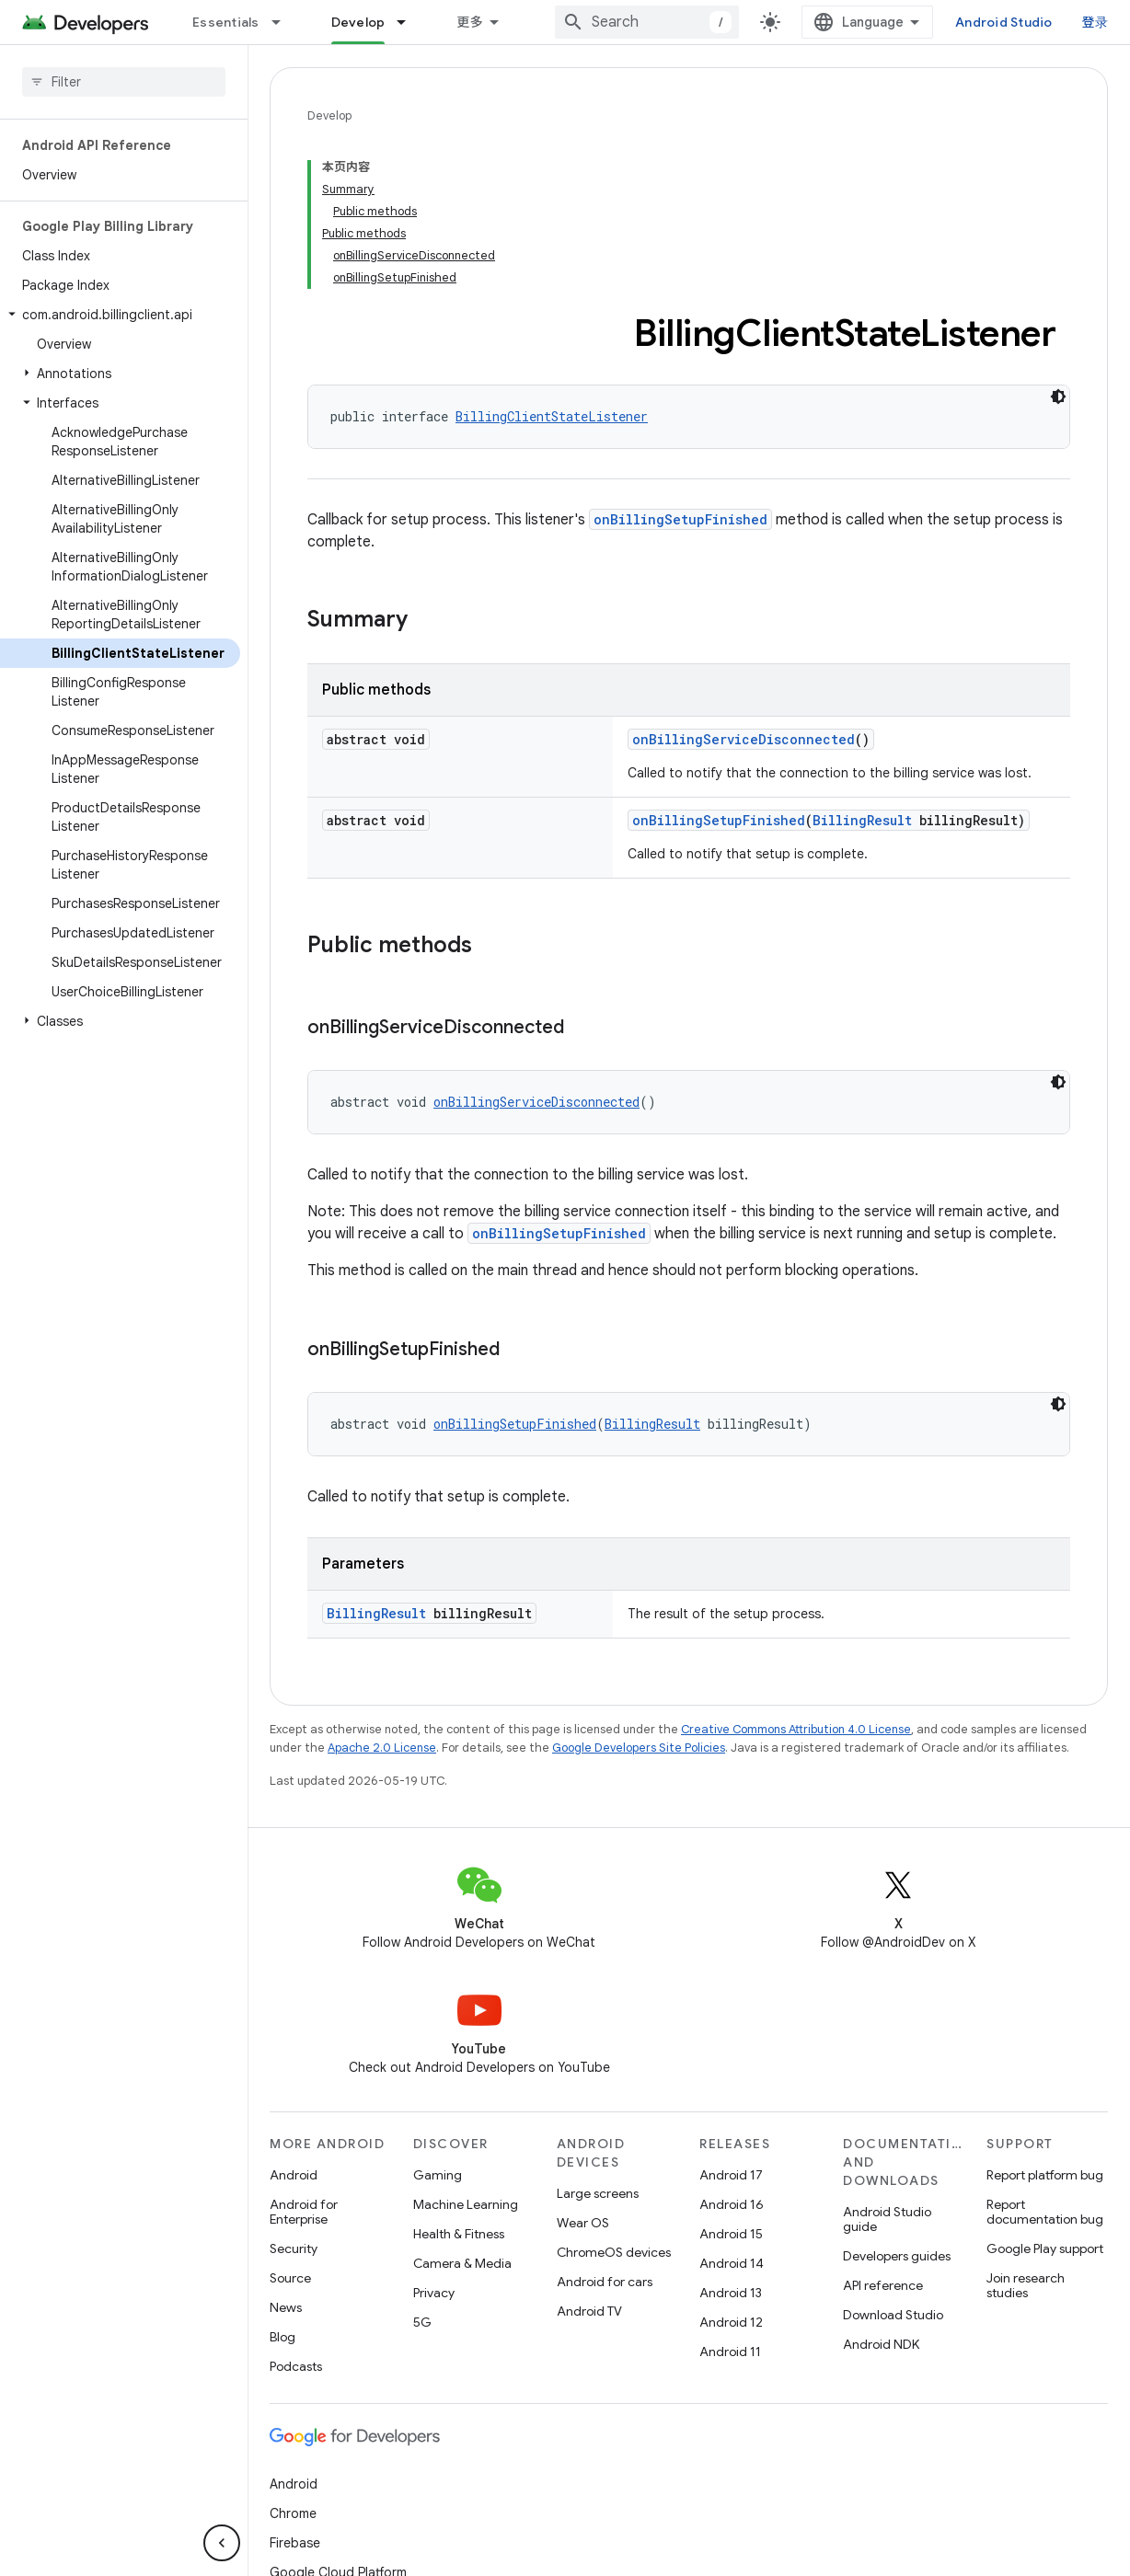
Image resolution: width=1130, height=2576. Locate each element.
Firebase (295, 2543)
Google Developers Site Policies (638, 1747)
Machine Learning (465, 2204)
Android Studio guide (887, 2219)
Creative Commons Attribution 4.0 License (796, 1729)
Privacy (434, 2292)
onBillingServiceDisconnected (743, 739)
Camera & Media (462, 2263)
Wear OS (583, 2222)
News (286, 2307)
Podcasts (296, 2366)
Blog (282, 2337)
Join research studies (1025, 2285)
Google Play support (1044, 2248)
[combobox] (647, 22)
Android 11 (730, 2351)
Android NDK (881, 2344)
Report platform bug (1044, 2175)
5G (422, 2322)
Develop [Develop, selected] (358, 22)
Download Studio (893, 2314)
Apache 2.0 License (382, 1747)
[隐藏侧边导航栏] (221, 2542)
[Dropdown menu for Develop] (409, 22)
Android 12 (731, 2322)
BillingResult (862, 820)
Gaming (437, 2175)
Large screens (598, 2193)
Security (293, 2248)
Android (293, 2175)
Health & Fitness (458, 2233)
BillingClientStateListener (551, 416)
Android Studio (1004, 22)
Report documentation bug (1044, 2211)
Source (290, 2278)
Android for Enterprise (304, 2211)
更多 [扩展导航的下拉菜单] (469, 22)
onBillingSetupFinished (680, 519)
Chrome (293, 2513)
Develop (329, 115)
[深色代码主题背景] (1058, 396)
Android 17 (731, 2175)
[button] (120, 314)
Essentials (225, 22)
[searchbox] (123, 82)
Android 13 (730, 2292)
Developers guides (897, 2256)
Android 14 (731, 2263)
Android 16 (731, 2204)
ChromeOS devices (614, 2252)
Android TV (589, 2311)
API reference (883, 2285)
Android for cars (604, 2281)
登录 (1095, 22)
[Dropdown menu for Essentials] (284, 22)
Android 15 (731, 2233)
